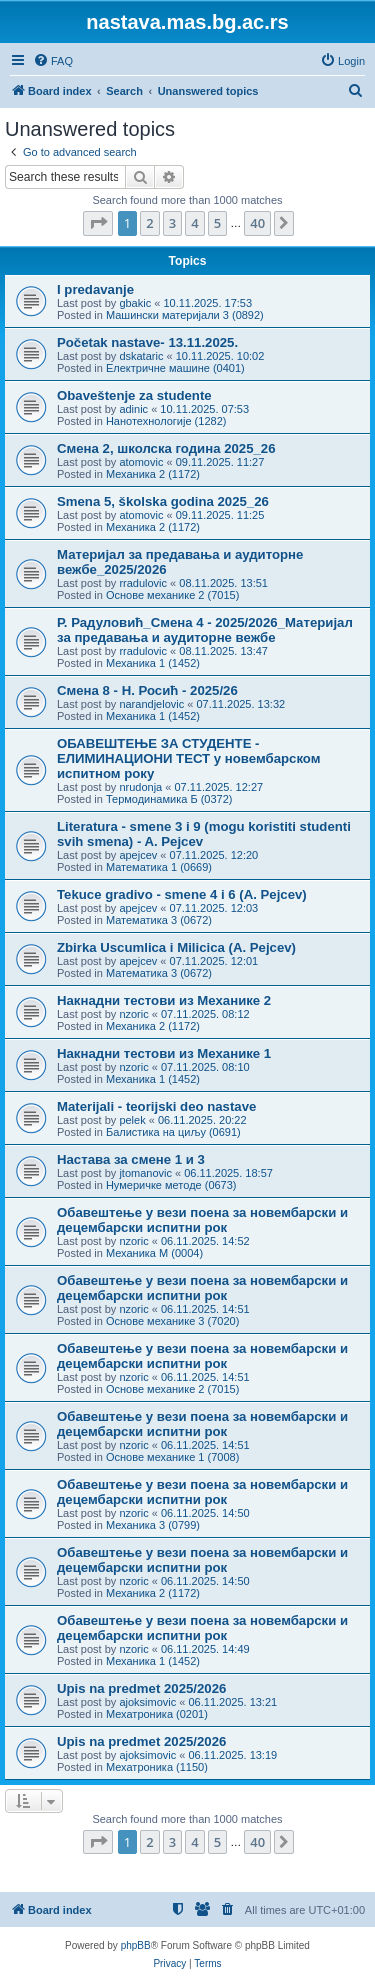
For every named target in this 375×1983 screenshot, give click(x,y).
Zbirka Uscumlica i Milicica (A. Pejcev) (176, 947)
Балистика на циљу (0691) (173, 1132)
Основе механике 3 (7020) (172, 1321)
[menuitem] (53, 61)
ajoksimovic (147, 1702)
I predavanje (95, 289)
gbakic (135, 303)
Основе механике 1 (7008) (172, 1457)
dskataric (141, 356)
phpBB (136, 1945)
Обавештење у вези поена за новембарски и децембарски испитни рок (202, 1220)
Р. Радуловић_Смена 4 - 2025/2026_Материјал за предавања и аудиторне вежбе (205, 630)
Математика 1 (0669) (159, 867)
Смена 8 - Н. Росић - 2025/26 (147, 690)
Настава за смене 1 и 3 (131, 1159)
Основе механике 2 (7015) (172, 595)
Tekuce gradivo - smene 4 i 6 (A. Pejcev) (182, 894)
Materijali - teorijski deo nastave (156, 1106)
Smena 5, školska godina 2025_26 (163, 501)
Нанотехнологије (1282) (166, 421)
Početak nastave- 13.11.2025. (147, 342)
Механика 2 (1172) (153, 474)
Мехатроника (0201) (157, 1714)
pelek (132, 1120)
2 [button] (149, 223)
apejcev (138, 855)
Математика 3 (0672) (159, 920)
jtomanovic (145, 1173)
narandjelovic (151, 704)
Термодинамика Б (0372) (169, 799)
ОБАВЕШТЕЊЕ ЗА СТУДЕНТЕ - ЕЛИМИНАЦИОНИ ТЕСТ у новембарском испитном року (188, 758)
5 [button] (217, 223)
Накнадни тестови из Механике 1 (164, 1053)
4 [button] (194, 223)
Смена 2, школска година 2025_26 (166, 448)
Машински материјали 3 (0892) (185, 315)
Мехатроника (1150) (157, 1767)
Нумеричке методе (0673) (171, 1185)
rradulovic (143, 583)
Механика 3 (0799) (153, 1525)
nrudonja (140, 787)
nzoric (133, 1014)
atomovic (141, 462)
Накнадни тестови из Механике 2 (164, 1000)
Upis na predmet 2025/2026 (141, 1688)
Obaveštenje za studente (134, 395)
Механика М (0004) (154, 1253)
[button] (98, 223)
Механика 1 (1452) (153, 663)
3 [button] (172, 223)
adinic (133, 409)
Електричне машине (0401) (175, 368)
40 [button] (257, 223)
